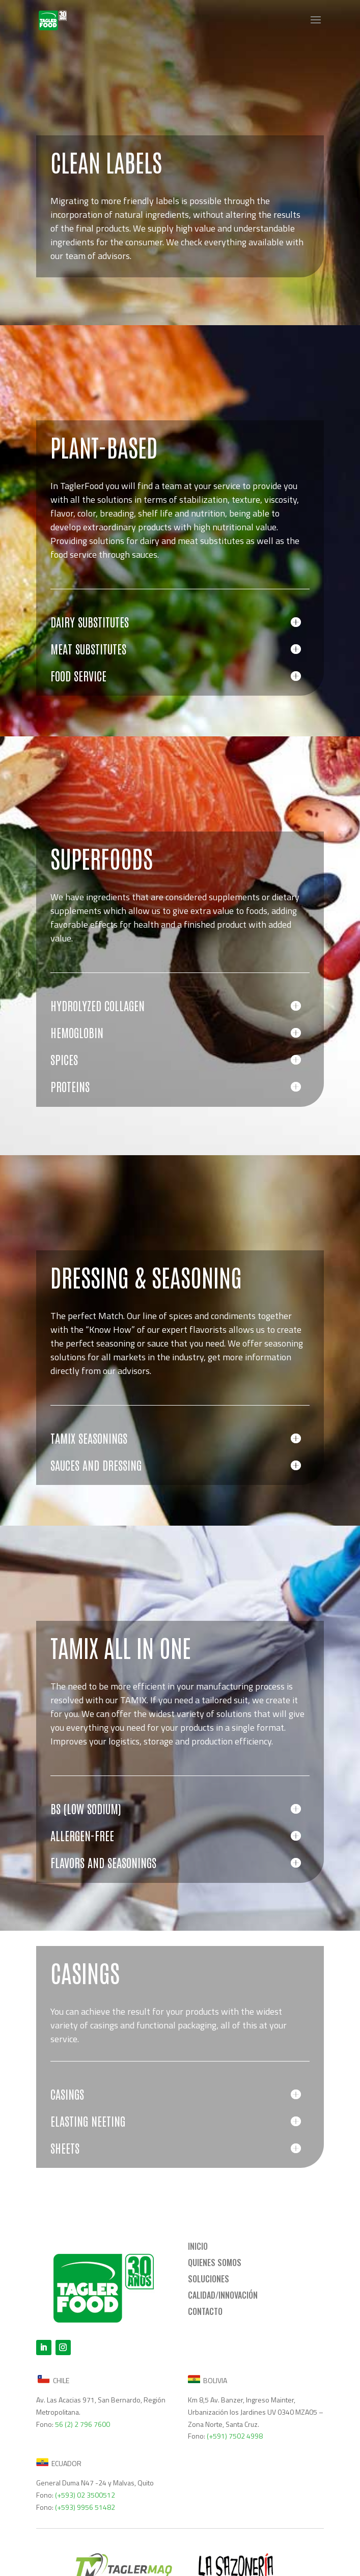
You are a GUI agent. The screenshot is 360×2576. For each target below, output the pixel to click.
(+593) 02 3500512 (85, 2494)
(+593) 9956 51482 (85, 2507)
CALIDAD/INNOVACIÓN (223, 2295)
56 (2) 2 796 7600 (82, 2424)
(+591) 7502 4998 (235, 2435)
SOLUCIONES (208, 2279)
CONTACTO (205, 2311)
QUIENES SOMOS (214, 2262)
